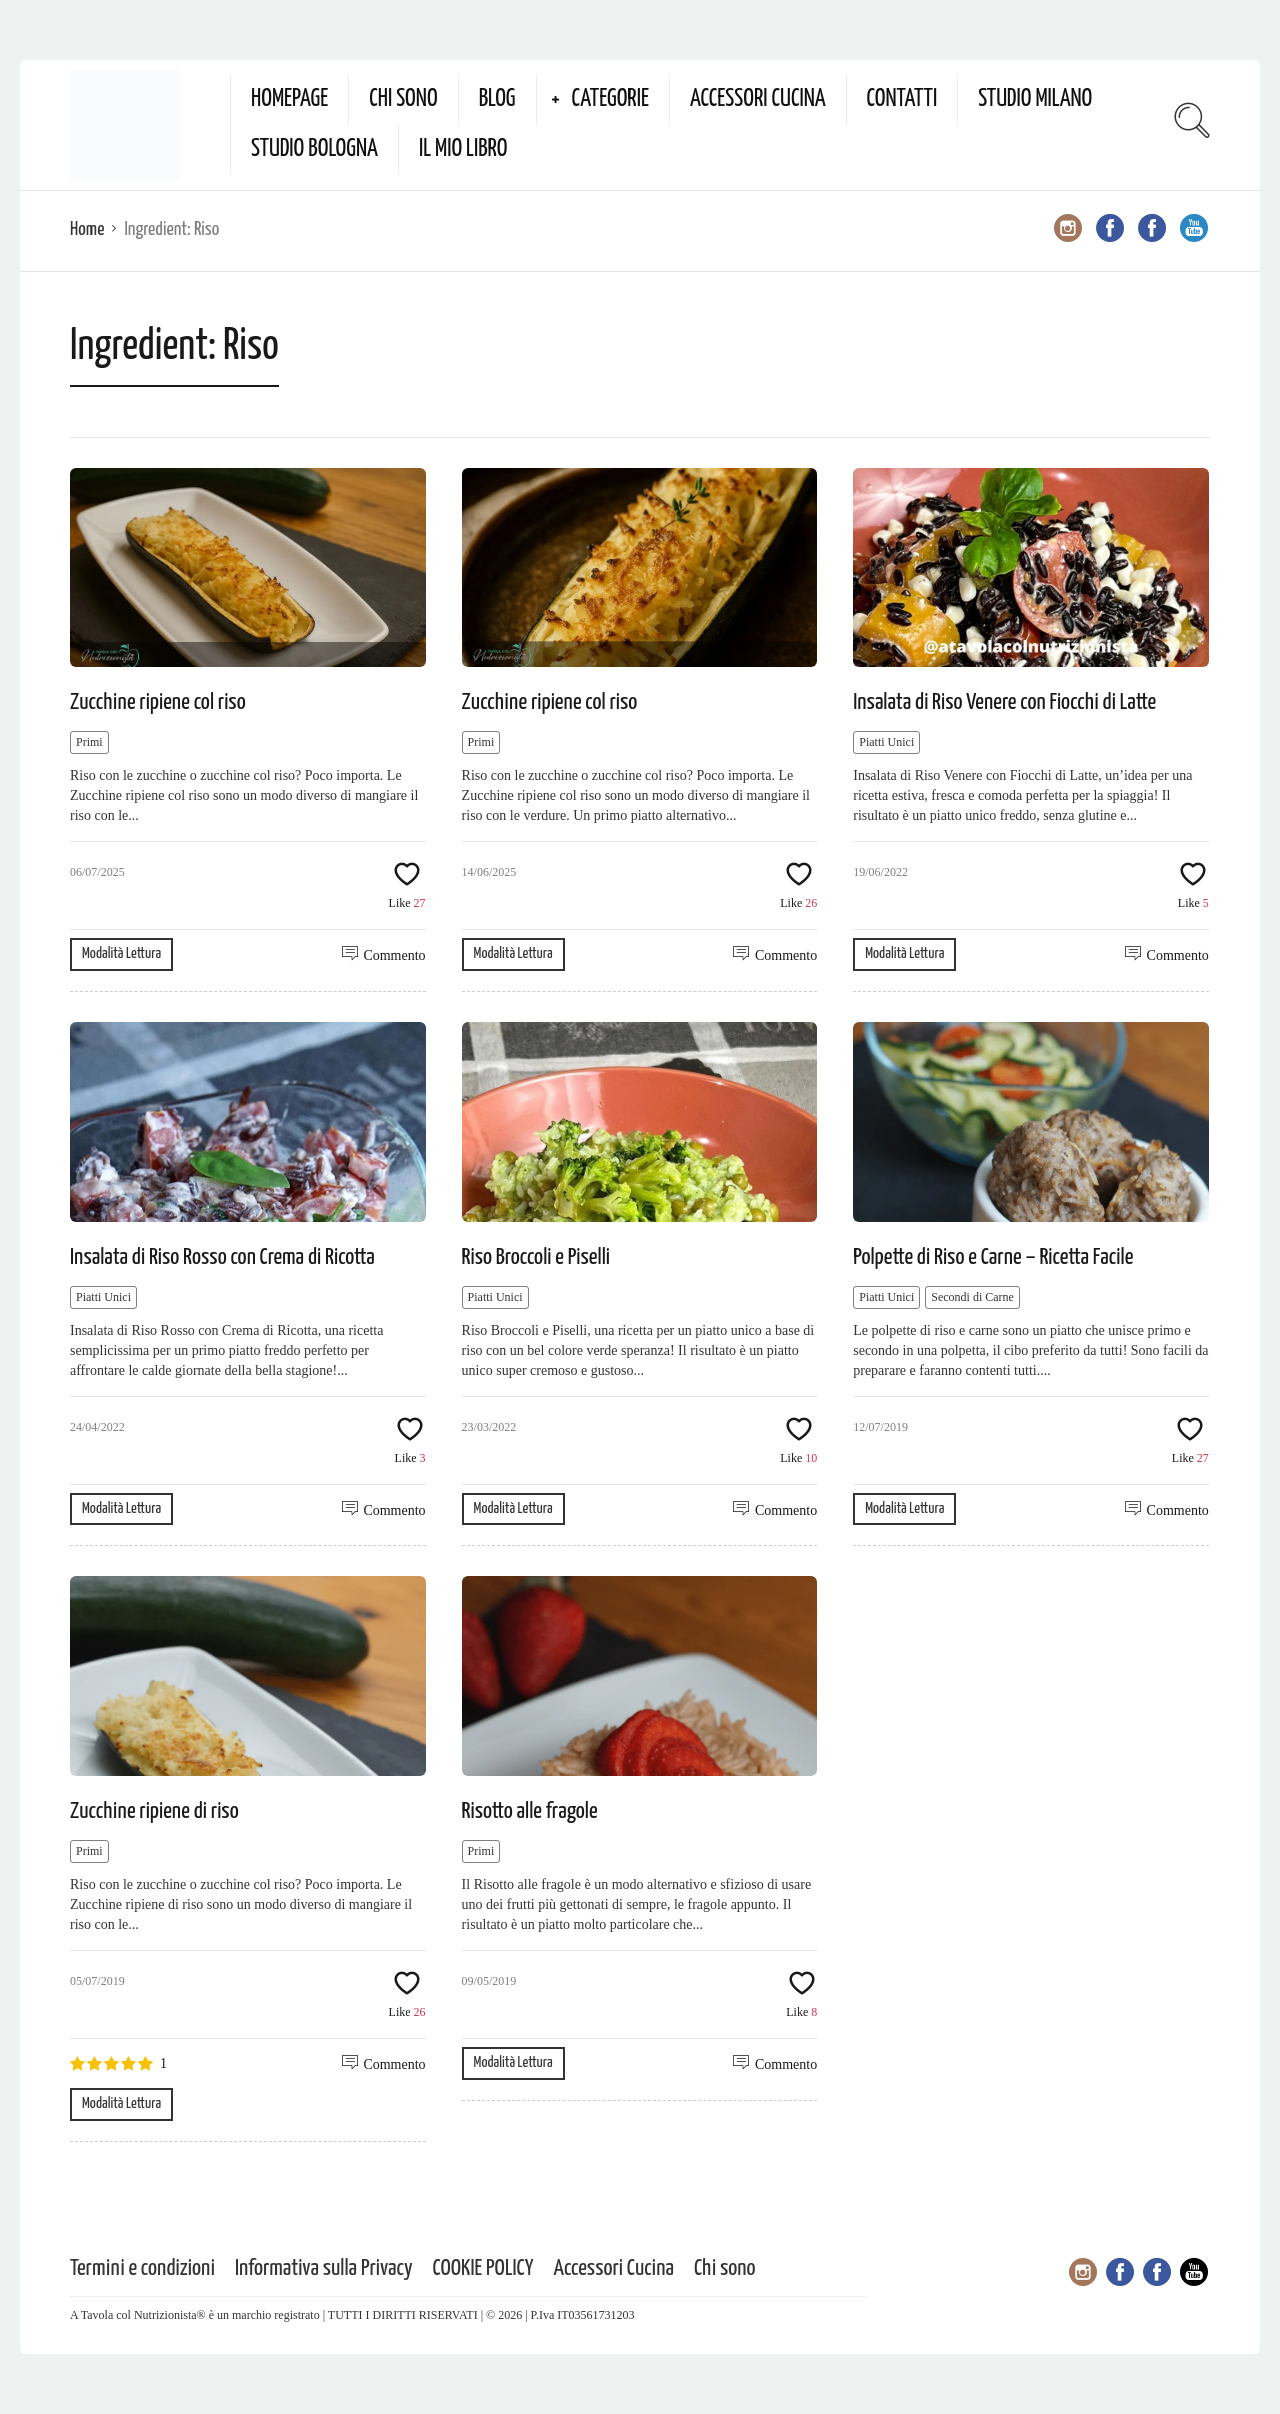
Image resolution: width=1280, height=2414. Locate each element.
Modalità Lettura (121, 953)
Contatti (902, 99)
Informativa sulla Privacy (324, 2268)
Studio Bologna (314, 149)
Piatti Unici (886, 742)
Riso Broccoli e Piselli (536, 1257)
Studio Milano (1035, 99)
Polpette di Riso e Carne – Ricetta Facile (993, 1257)
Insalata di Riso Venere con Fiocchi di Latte (1004, 702)
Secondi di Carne (972, 1297)
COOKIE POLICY (483, 2268)
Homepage (289, 99)
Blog (497, 99)
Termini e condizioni (142, 2268)
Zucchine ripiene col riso (158, 702)
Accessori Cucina (758, 99)
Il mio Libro (463, 149)
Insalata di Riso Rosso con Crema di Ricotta (222, 1257)
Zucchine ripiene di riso (154, 1811)
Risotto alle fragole (530, 1811)
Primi (89, 742)
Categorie (610, 99)
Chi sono (403, 99)
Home (87, 229)
